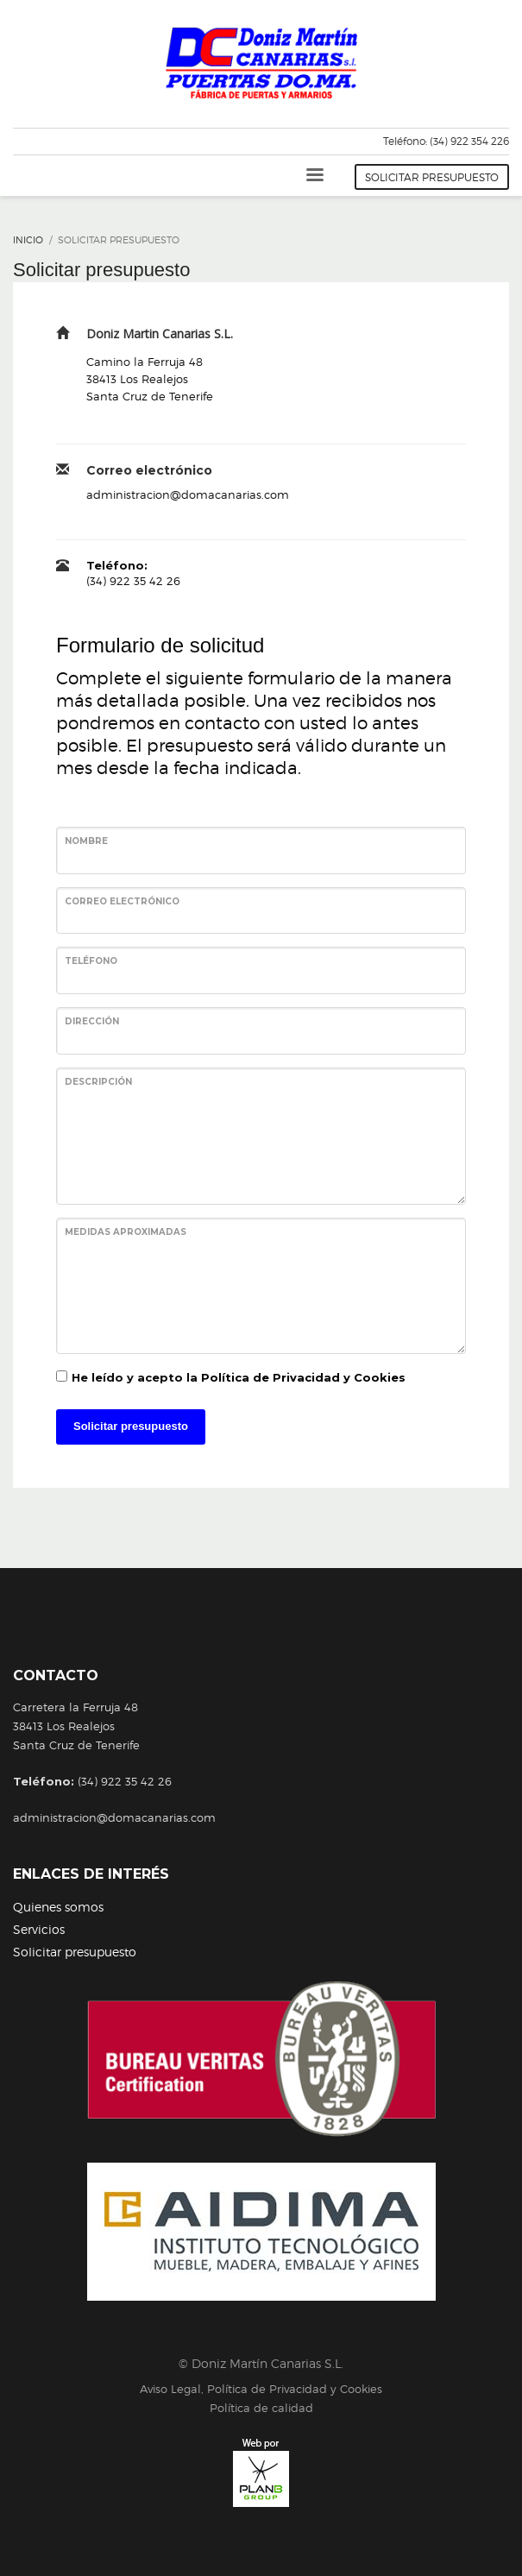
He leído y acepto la (239, 1377)
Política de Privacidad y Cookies (303, 1377)
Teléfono (91, 961)
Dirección (92, 1021)
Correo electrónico (122, 901)
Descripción (98, 1081)
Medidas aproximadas (125, 1232)
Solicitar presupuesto (130, 1426)
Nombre (86, 841)
